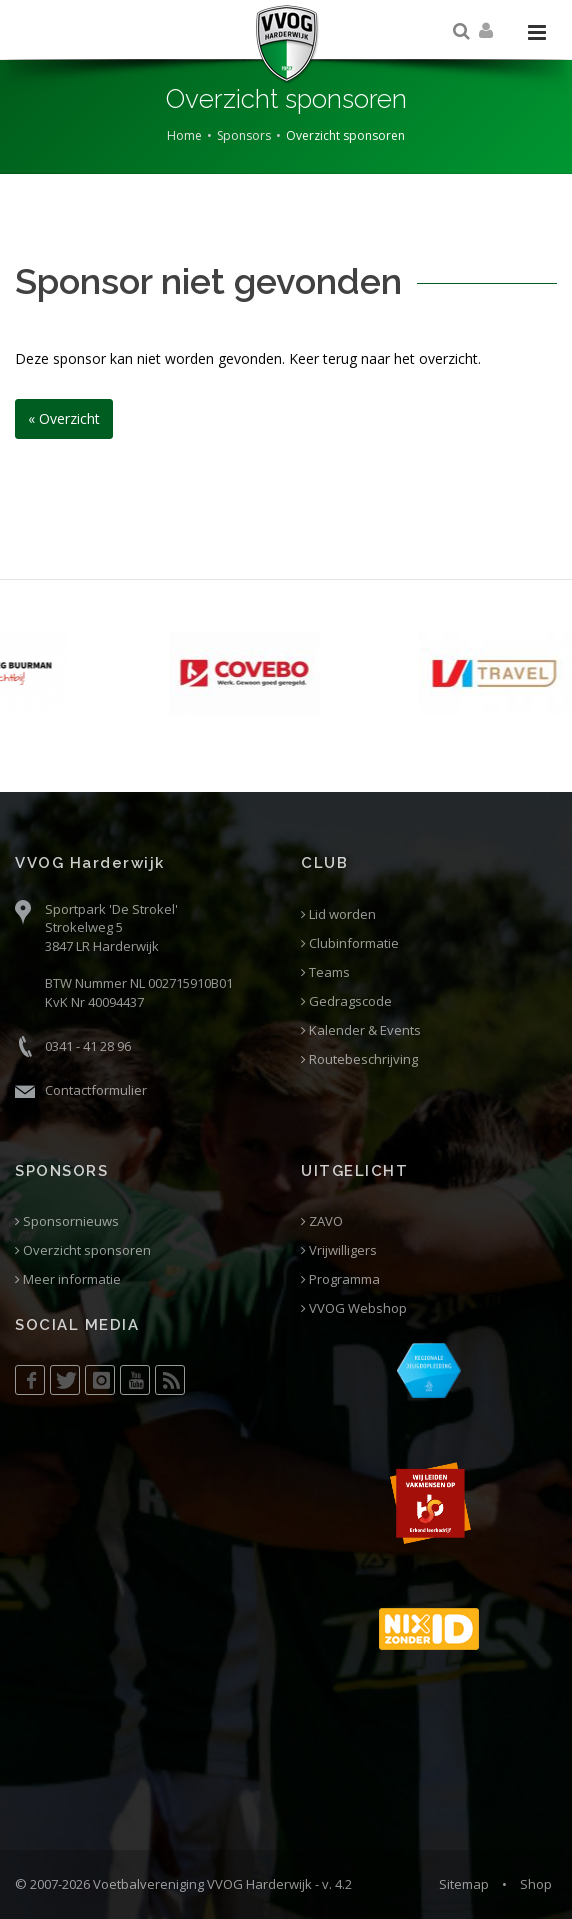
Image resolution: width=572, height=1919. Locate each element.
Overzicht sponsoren (83, 1250)
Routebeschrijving (359, 1059)
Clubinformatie (350, 943)
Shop (536, 1884)
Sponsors (244, 135)
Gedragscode (346, 1001)
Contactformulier (96, 1090)
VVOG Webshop (354, 1308)
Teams (325, 972)
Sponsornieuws (67, 1221)
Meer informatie (68, 1279)
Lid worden (338, 914)
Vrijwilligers (339, 1250)
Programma (340, 1279)
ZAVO (322, 1221)
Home (184, 135)
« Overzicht (64, 418)
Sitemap (464, 1884)
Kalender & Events (361, 1030)
